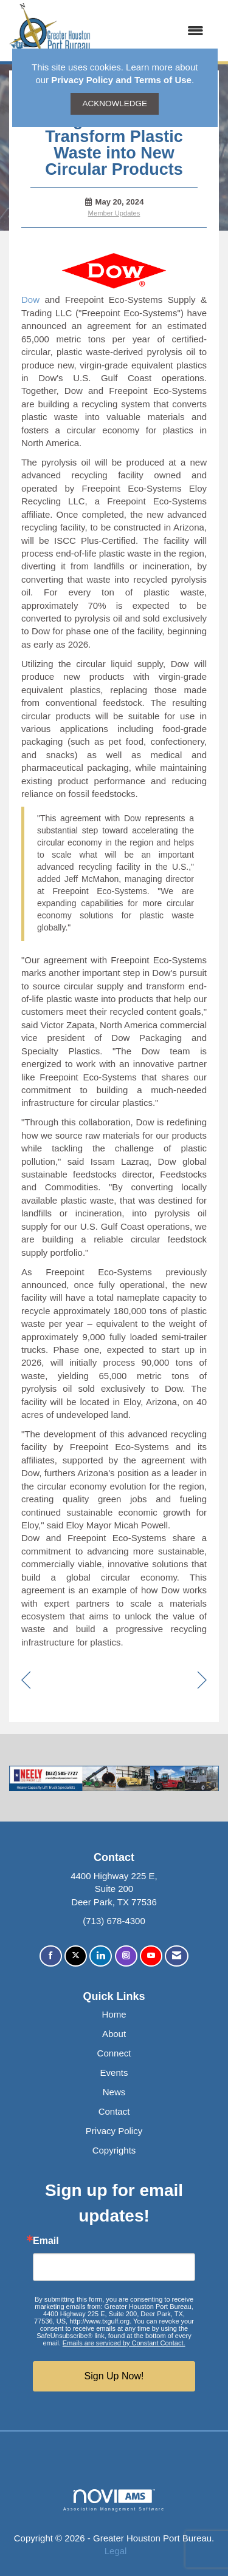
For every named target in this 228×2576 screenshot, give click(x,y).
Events (114, 2072)
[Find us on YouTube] (151, 1956)
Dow (30, 299)
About (114, 2034)
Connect (114, 2053)
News (114, 2092)
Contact (114, 2111)
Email (46, 2241)
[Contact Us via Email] (176, 1956)
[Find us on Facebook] (51, 1956)
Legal (116, 2551)
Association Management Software (114, 2500)
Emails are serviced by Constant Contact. (124, 2343)
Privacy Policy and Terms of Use (121, 80)
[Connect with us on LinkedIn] (100, 1956)
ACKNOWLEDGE (114, 103)
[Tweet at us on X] (75, 1956)
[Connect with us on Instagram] (126, 1956)
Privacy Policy (114, 2131)
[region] (202, 1681)
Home (114, 2014)
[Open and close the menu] (153, 30)
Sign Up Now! (114, 2376)
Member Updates (114, 213)
